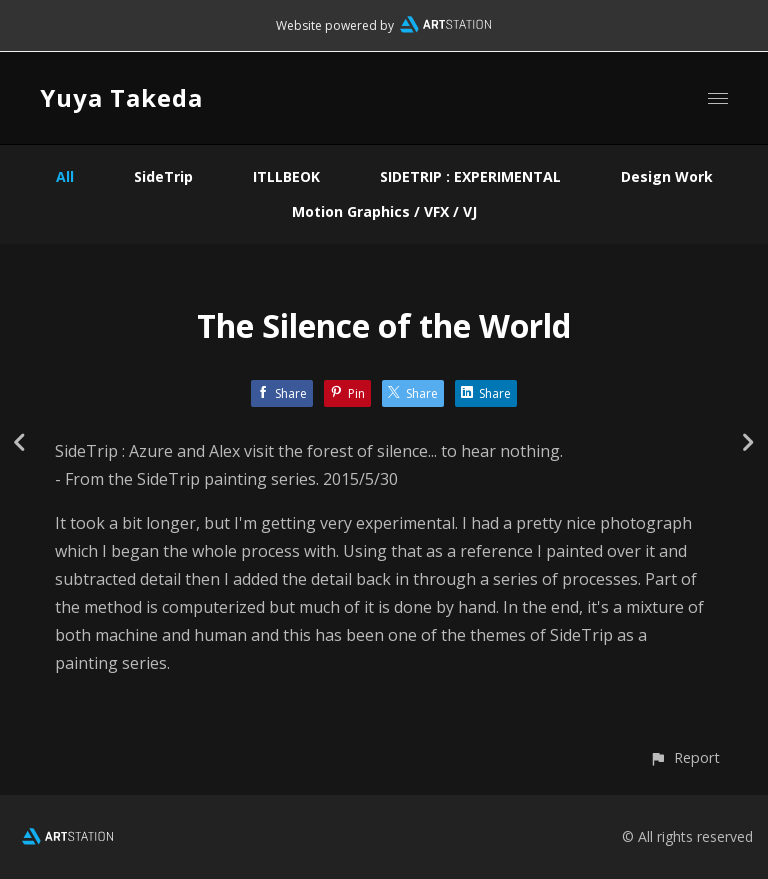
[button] (684, 757)
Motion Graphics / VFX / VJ (384, 211)
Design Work (667, 176)
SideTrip (163, 176)
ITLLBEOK (286, 176)
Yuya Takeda (121, 97)
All (65, 176)
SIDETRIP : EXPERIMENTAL (470, 176)
